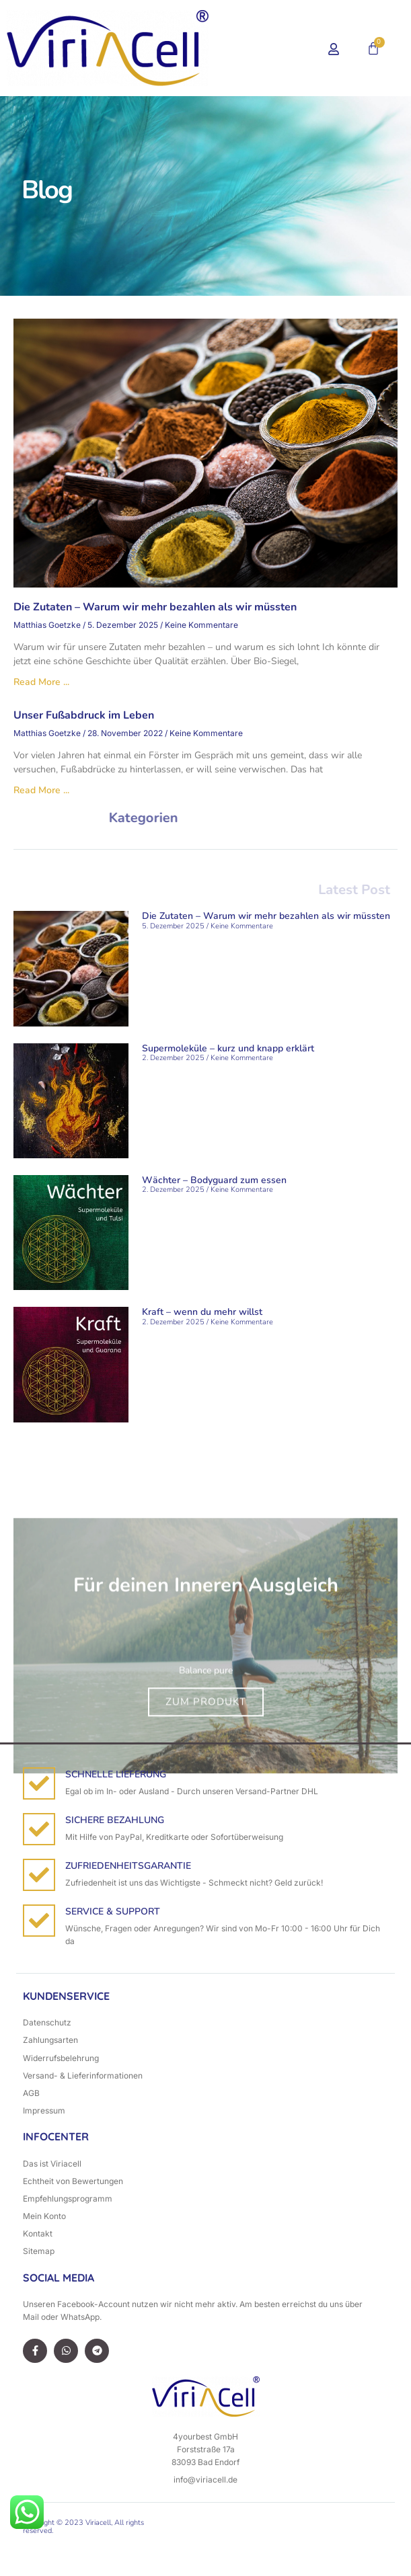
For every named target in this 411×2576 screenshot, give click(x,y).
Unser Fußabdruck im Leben (83, 715)
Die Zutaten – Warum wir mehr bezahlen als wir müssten (155, 607)
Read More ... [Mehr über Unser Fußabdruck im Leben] (41, 790)
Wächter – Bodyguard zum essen (214, 1180)
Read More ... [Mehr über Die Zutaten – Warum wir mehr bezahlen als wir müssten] (41, 682)
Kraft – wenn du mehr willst (202, 1311)
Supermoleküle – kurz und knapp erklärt (228, 1048)
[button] (270, 48)
